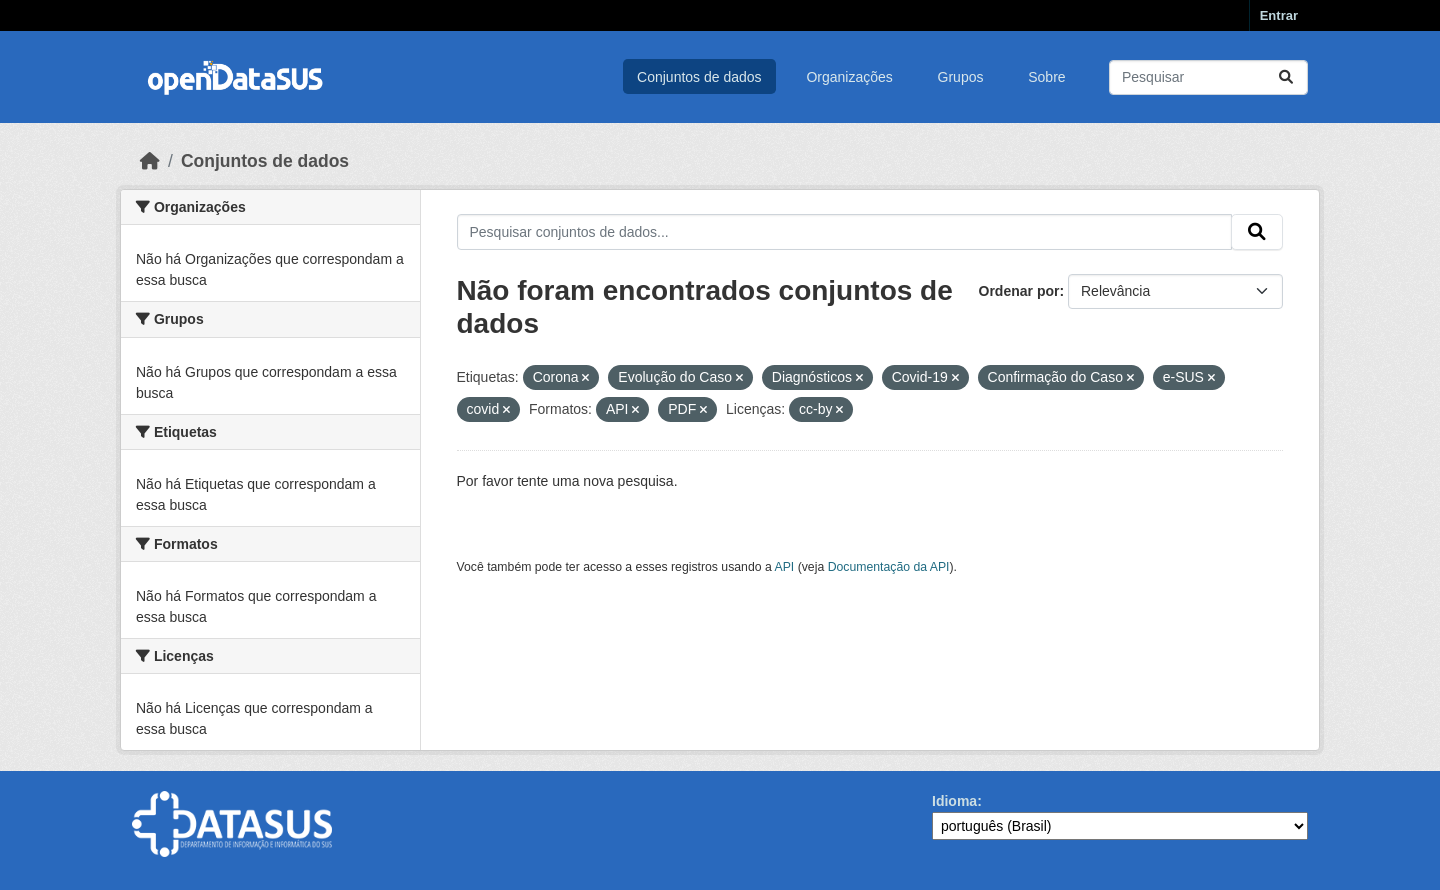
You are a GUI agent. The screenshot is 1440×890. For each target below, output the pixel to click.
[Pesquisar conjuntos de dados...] (1208, 77)
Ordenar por (1019, 291)
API (785, 567)
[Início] (150, 161)
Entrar (1279, 15)
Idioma (954, 801)
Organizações (849, 77)
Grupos (961, 77)
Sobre (1046, 77)
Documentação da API (889, 567)
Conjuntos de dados (699, 77)
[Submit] (1286, 77)
